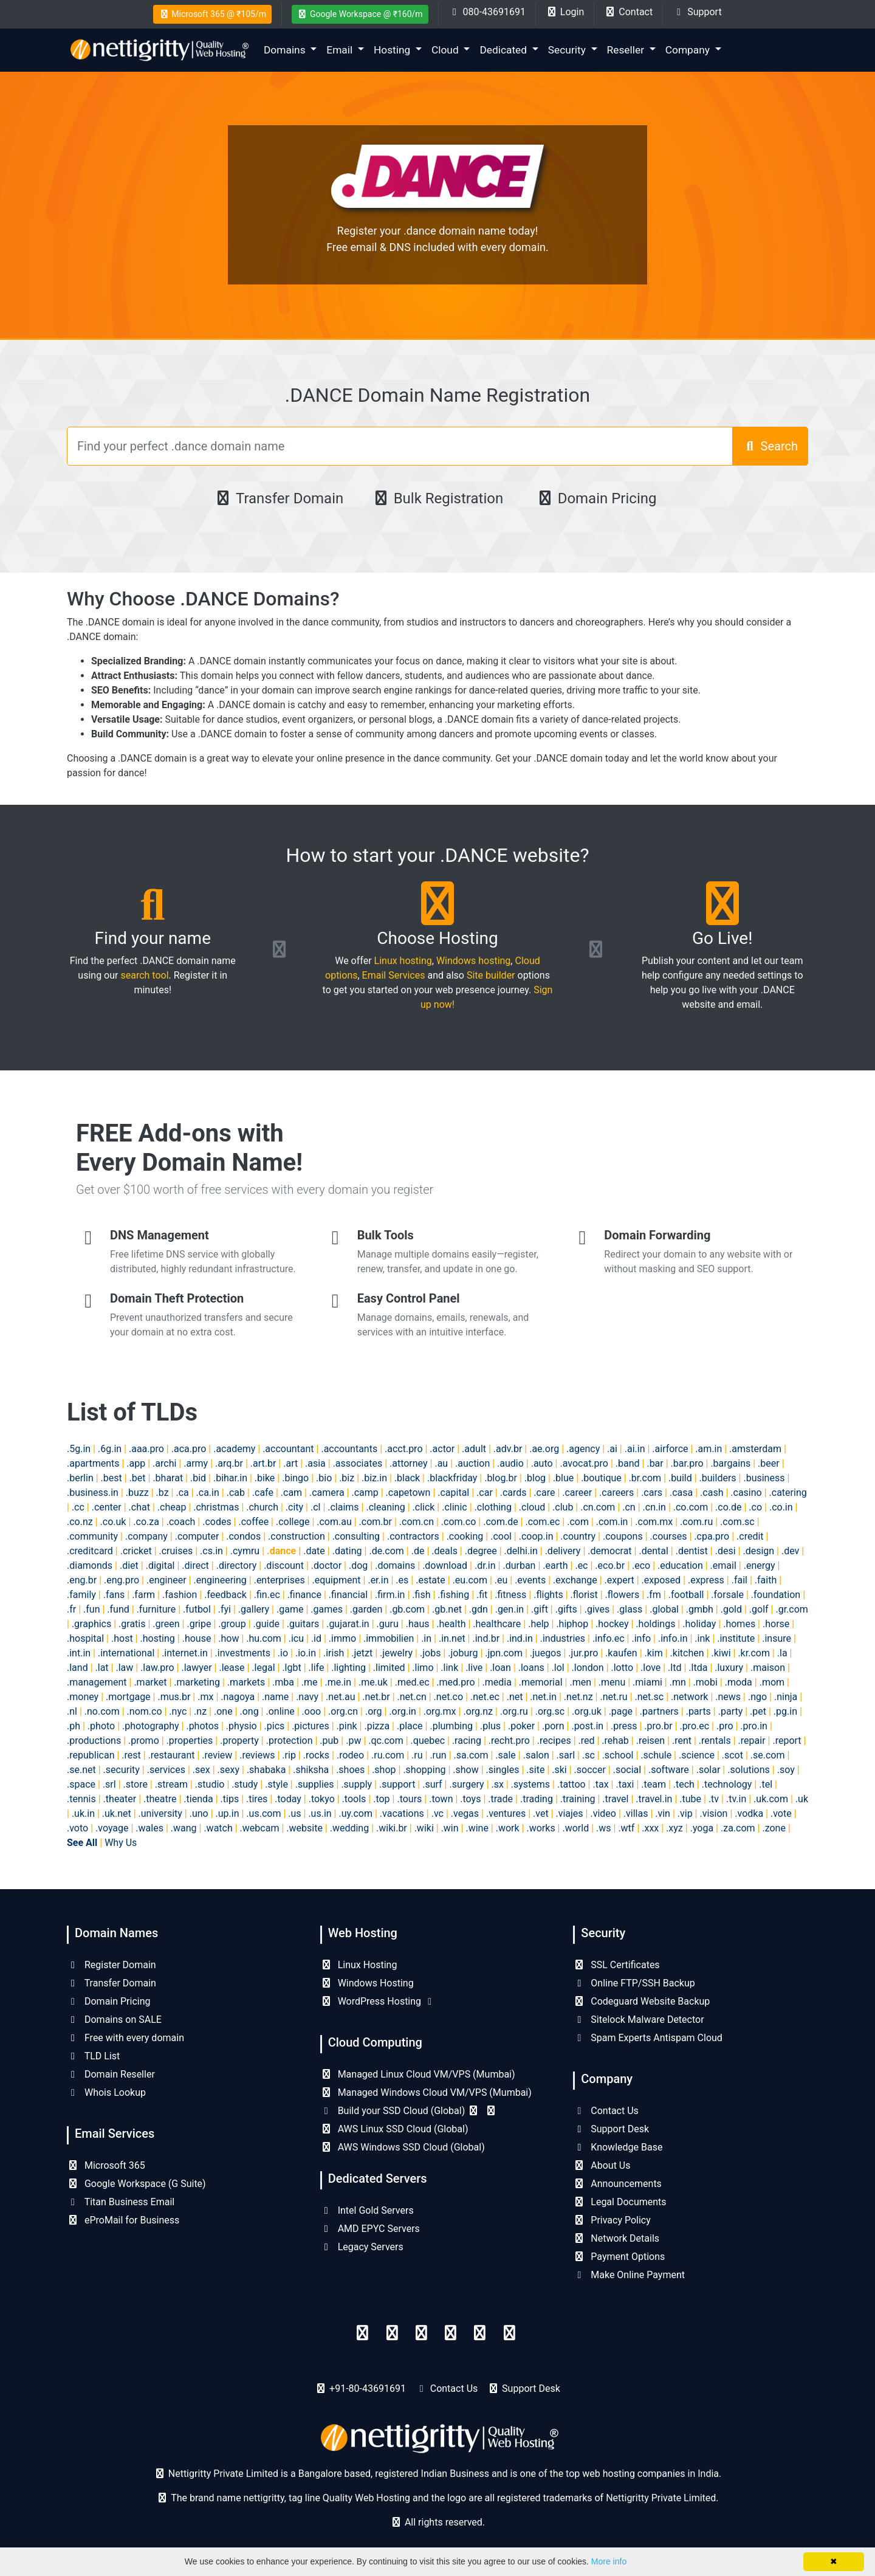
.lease (231, 1667)
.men (580, 1682)
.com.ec (542, 1521)
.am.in (708, 1449)
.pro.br (658, 1726)
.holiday (699, 1624)
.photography (150, 1726)
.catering (788, 1492)
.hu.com (263, 1638)
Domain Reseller (111, 2074)
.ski (559, 1769)
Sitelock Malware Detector (638, 2019)
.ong (248, 1711)
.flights (548, 1594)
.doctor (326, 1565)
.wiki (424, 1828)
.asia (315, 1463)
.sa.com (471, 1755)
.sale (505, 1755)
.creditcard (90, 1551)
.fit (481, 1594)
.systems (530, 1784)
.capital (453, 1492)
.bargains (730, 1463)
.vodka (749, 1813)
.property (239, 1740)
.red (586, 1740)
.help (538, 1624)
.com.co (458, 1521)
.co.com (690, 1507)
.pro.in (753, 1726)
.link (449, 1667)
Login (565, 12)
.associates (358, 1463)
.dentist (692, 1551)
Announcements (617, 2183)
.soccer (590, 1769)
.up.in (227, 1813)
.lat (102, 1667)
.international (126, 1653)
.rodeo (350, 1755)
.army (196, 1463)
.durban (519, 1565)
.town (441, 1799)
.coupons (623, 1536)
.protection (289, 1740)
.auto (542, 1463)
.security (121, 1769)
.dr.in (485, 1565)
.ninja (785, 1697)
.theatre (159, 1799)
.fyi (224, 1609)
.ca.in (207, 1492)
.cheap (172, 1507)
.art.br (263, 1463)
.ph (73, 1726)
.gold (731, 1609)
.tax (600, 1784)
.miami (647, 1682)
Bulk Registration (438, 498)
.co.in (781, 1507)
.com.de (500, 1521)
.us (294, 1813)
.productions (94, 1740)
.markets (246, 1682)
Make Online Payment (629, 2275)
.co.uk (113, 1521)
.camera (327, 1492)
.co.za (146, 1521)
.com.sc (737, 1521)
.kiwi (720, 1653)
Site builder (491, 975)
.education (680, 1565)
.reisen (650, 1740)
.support (397, 1784)
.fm (654, 1594)
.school (618, 1755)
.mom (772, 1682)
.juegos (545, 1653)
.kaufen (621, 1653)
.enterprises (279, 1580)
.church (262, 1507)
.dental (653, 1551)
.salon (536, 1755)
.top (381, 1799)
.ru (416, 1755)
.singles (503, 1769)
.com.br (375, 1521)
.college (292, 1521)
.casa (681, 1492)
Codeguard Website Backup (641, 2001)
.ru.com (387, 1755)
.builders (717, 1478)
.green (166, 1624)
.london (588, 1667)
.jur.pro (583, 1653)
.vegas (465, 1813)
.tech (684, 1784)
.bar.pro (687, 1463)
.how (228, 1638)
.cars (651, 1492)
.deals (444, 1551)
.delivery (563, 1551)
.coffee (253, 1521)
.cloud (532, 1507)
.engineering (219, 1580)
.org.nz (478, 1711)
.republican (90, 1755)
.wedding (349, 1828)
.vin (662, 1813)
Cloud (446, 50)
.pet (758, 1711)
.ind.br (485, 1638)
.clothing (493, 1507)
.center (107, 1507)
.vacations (402, 1813)
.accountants (349, 1449)
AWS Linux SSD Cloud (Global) (394, 2129)
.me (309, 1682)
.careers (616, 1492)
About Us (601, 2165)
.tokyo (322, 1799)
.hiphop (572, 1624)
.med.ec (412, 1682)
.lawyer (196, 1667)
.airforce (670, 1449)
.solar (708, 1769)
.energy (759, 1565)
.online (280, 1711)
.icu (296, 1638)
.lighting (348, 1667)
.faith (766, 1580)
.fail (739, 1580)
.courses (668, 1536)
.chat (139, 1507)
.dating (347, 1551)
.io (283, 1653)
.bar (655, 1463)
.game (289, 1609)
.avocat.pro (584, 1463)
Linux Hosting (358, 1965)
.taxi (625, 1784)
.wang (184, 1828)
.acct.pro (404, 1449)
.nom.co (144, 1711)
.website (304, 1828)
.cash (711, 1492)
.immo (342, 1638)
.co (755, 1507)
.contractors (413, 1536)
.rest (131, 1755)
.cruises (176, 1551)
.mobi (705, 1682)
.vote (781, 1813)
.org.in (402, 1711)
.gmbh (699, 1609)
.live (473, 1667)
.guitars (303, 1624)
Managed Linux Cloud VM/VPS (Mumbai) (417, 2074)
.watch (218, 1828)
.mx (205, 1697)
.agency (583, 1449)
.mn (678, 1682)
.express (706, 1580)
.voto (77, 1828)
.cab (236, 1492)
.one (223, 1711)
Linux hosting (403, 960)
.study (245, 1784)
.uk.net (116, 1813)
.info (641, 1638)
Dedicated (504, 50)
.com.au (334, 1521)
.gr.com (791, 1609)
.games (327, 1609)
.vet (541, 1813)
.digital (160, 1565)
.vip (685, 1813)
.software (668, 1769)
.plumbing (451, 1726)
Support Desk (611, 2129)
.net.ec (484, 1697)
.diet (129, 1565)
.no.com (102, 1711)
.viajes (569, 1813)
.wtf (626, 1828)
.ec (581, 1565)
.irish (334, 1653)
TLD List (93, 2056)
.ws (603, 1828)
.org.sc (549, 1711)
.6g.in (110, 1449)
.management (97, 1682)
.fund (118, 1609)
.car (484, 1492)
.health (450, 1624)
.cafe (262, 1492)
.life (316, 1667)
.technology (727, 1784)
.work (508, 1828)
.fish (421, 1594)
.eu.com (470, 1580)
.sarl (566, 1755)
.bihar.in (230, 1478)
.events (530, 1580)
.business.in (92, 1492)
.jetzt (361, 1653)
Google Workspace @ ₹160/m (360, 14)
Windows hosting (473, 960)
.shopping (424, 1769)
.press (624, 1726)
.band (628, 1463)
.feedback (225, 1594)
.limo (422, 1667)
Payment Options (619, 2256)
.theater (120, 1799)
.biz (346, 1478)
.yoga (701, 1828)
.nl (72, 1711)
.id (316, 1638)
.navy (307, 1697)
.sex (201, 1769)
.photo (101, 1726)
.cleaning (385, 1507)
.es (402, 1580)
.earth (555, 1565)
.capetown (408, 1492)
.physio (241, 1726)
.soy (786, 1769)
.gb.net (447, 1609)
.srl (109, 1784)
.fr (71, 1609)
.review (217, 1755)
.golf (759, 1609)
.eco (641, 1565)
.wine (476, 1828)
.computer (197, 1536)
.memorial (541, 1682)
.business (763, 1478)
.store (135, 1784)
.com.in (612, 1521)
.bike (265, 1478)
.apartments (93, 1463)
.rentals (715, 1740)
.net (515, 1697)
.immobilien (388, 1638)
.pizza (376, 1726)
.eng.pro (121, 1580)
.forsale (727, 1594)
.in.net (452, 1638)
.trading (536, 1799)
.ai (612, 1449)
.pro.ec (694, 1726)
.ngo (757, 1697)
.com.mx (654, 1521)
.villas (635, 1813)
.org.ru (514, 1711)
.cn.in (654, 1507)
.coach (181, 1521)
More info (608, 2561)
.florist (584, 1594)
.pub (329, 1740)
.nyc (178, 1711)
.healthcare (497, 1624)
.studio (210, 1784)
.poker (521, 1726)
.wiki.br (391, 1828)
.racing (466, 1740)
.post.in (587, 1726)
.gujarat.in (347, 1624)
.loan (500, 1667)
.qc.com (385, 1740)
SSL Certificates (616, 1965)
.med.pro (455, 1682)
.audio (510, 1463)
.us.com (263, 1813)
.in (426, 1638)
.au (441, 1463)
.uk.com (770, 1799)
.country (577, 1536)
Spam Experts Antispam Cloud (647, 2038)
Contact (628, 12)
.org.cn (343, 1711)
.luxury (729, 1667)
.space (81, 1784)
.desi (725, 1551)
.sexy (228, 1769)
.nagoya (238, 1697)
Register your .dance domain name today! (437, 230)
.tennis (81, 1799)
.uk (801, 1799)
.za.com (738, 1828)
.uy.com (355, 1813)
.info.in (673, 1638)
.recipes (554, 1740)
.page (621, 1711)
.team (653, 1784)
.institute (736, 1638)
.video (603, 1813)
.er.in (378, 1580)
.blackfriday (452, 1478)
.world (575, 1828)
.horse (776, 1624)
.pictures (310, 1726)
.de (418, 1551)
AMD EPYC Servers (370, 2228)
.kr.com (754, 1653)
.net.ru (613, 1697)
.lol (558, 1667)
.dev (790, 1551)
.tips (230, 1799)
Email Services (393, 975)
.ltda (697, 1667)
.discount (284, 1565)
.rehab (615, 1740)
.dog (358, 1565)
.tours (409, 1799)
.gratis (131, 1624)
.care (544, 1492)
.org (373, 1711)
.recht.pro (509, 1740)
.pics (274, 1726)
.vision (713, 1813)
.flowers (622, 1594)
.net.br (375, 1697)
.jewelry (396, 1653)
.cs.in (211, 1551)
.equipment (336, 1580)
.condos (243, 1536)
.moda (738, 1682)
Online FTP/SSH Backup (634, 1983)
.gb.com (407, 1609)
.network (689, 1697)
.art (290, 1463)
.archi (164, 1463)
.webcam (260, 1828)
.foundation (775, 1594)
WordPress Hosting (378, 2001)
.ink (702, 1638)
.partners (659, 1711)
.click (424, 1507)
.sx (498, 1784)
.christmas (216, 1507)
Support (697, 12)
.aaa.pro (146, 1449)
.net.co (449, 1697)
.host (122, 1638)
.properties (189, 1740)
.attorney (408, 1463)
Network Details (616, 2238)
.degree (481, 1551)
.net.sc (649, 1697)
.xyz (674, 1828)
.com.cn (416, 1521)
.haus (418, 1624)
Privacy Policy (611, 2220)
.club (562, 1507)
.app (135, 1463)
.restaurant (171, 1755)
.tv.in (736, 1799)
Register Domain (111, 1965)
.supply (356, 1784)
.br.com (645, 1478)
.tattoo (571, 1784)
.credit (750, 1536)
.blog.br (500, 1478)
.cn (628, 1507)
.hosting (157, 1638)
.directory (236, 1565)
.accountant (288, 1449)
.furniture (156, 1609)
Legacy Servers (361, 2247)
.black (407, 1478)
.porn (553, 1726)
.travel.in (654, 1799)
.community (92, 1536)
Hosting (393, 50)
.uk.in (83, 1813)
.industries (562, 1638)
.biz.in (374, 1478)
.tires (256, 1799)
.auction (472, 1463)
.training (577, 1799)
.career (577, 1492)
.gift (539, 1609)
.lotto (622, 1667)
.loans (531, 1667)
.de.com (386, 1551)
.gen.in (509, 1609)
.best (111, 1478)
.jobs (430, 1653)
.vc (437, 1813)
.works (540, 1828)
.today (288, 1799)
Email (340, 50)
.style (276, 1784)
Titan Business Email (120, 2202)
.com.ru (696, 1521)
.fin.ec (267, 1594)
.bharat (168, 1478)
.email (723, 1565)
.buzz (137, 1492)
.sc (588, 1755)
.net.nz (578, 1697)
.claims (343, 1507)
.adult (474, 1449)
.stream (171, 1784)
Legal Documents (619, 2202)
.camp (364, 1492)
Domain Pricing (596, 498)
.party (730, 1711)
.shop (384, 1769)
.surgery (466, 1784)
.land (77, 1667)
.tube (690, 1799)
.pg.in (785, 1711)
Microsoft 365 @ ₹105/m (212, 14)
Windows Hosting (367, 1983)
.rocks (316, 1755)
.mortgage (128, 1697)
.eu (501, 1580)
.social (627, 1769)
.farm (143, 1594)
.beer (769, 1463)
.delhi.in (521, 1551)
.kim (654, 1653)
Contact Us (606, 2110)
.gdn (478, 1609)
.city (294, 1507)
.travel (615, 1799)
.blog (535, 1478)
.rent (681, 1740)
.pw (353, 1740)
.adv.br (507, 1449)
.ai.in (635, 1449)
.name (275, 1697)
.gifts (566, 1609)
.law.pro (157, 1667)
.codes (216, 1521)
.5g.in (79, 1449)
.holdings (655, 1624)
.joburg (463, 1653)
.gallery (253, 1609)
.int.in (79, 1653)
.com (578, 1521)
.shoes (350, 1769)
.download (444, 1565)
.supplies (314, 1784)
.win (450, 1828)
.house (196, 1638)
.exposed (661, 1580)
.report (786, 1740)
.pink (347, 1726)
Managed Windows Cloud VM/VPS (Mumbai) (426, 2092)
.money (82, 1697)
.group (231, 1624)
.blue (563, 1478)
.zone (773, 1828)
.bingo (295, 1478)
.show (465, 1769)
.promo (143, 1740)
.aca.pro (189, 1449)
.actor (442, 1449)
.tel (765, 1784)
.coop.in (536, 1536)
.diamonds (89, 1565)
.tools (354, 1799)
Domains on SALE (114, 2019)
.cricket (136, 1551)
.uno (199, 1813)
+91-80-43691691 (367, 2388)
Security (568, 50)
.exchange (575, 1580)
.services (166, 1769)
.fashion (179, 1594)
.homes (739, 1624)
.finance (304, 1594)
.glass (629, 1609)
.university (160, 1813)
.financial (348, 1594)
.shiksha (311, 1769)
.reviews (257, 1755)
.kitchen (687, 1653)
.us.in (319, 1813)
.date (314, 1551)
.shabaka (266, 1769)
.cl (315, 1507)
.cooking (465, 1536)
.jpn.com (504, 1653)
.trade (500, 1799)
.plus (490, 1726)
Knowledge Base (617, 2147)
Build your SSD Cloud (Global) (409, 2110)
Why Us (121, 1842)
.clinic (454, 1507)
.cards (513, 1492)
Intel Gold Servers (367, 2210)
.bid (198, 1478)
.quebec (428, 1740)
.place (410, 1726)
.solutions (748, 1769)
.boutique (601, 1478)
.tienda (198, 1799)
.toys (470, 1799)
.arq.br (229, 1463)
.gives (597, 1609)
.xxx (650, 1828)
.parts (698, 1711)
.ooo (311, 1711)
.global (664, 1609)
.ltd (674, 1667)
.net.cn (412, 1697)
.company (146, 1536)
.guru (388, 1624)
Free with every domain (125, 2038)
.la (782, 1653)
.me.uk (373, 1682)
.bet (137, 1478)
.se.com (767, 1755)
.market (150, 1682)
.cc (78, 1507)
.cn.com (597, 1507)
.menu (612, 1682)
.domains (395, 1565)
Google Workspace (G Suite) (136, 2183)
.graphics (91, 1624)
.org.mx (440, 1711)
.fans (114, 1594)
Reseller (627, 50)
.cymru (244, 1551)
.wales (149, 1828)
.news (728, 1697)
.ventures (506, 1813)
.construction (296, 1536)
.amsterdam (755, 1449)
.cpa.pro (711, 1536)
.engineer (166, 1580)
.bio (324, 1478)
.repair (752, 1740)
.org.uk (587, 1711)
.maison (767, 1667)
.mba (283, 1682)
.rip (289, 1755)
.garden (366, 1609)
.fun (91, 1609)
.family (81, 1594)
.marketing (197, 1682)
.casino (745, 1492)
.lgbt (291, 1667)
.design (758, 1551)
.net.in (543, 1697)
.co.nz (80, 1521)
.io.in (305, 1653)
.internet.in (185, 1653)
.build (680, 1478)
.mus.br (173, 1697)
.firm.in (390, 1594)
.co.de (728, 1507)
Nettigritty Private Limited (661, 2498)
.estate (430, 1580)
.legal (263, 1667)
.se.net (81, 1769)
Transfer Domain (278, 498)
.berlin (80, 1478)
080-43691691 (487, 12)
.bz (162, 1492)
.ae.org (544, 1449)
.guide (266, 1624)
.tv (714, 1799)
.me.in (337, 1682)
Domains (286, 50)
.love (650, 1667)
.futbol (197, 1609)
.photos (202, 1726)
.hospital (85, 1638)
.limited (389, 1667)
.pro (724, 1726)
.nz (200, 1711)
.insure (776, 1638)
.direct (195, 1565)
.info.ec (608, 1638)
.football (686, 1594)
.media (497, 1682)
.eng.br (82, 1580)
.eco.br (610, 1565)
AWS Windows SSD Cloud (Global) (402, 2147)
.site (535, 1769)
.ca (182, 1492)
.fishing (453, 1594)
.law (124, 1667)
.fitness (510, 1594)
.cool (501, 1536)
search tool (144, 975)
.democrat (609, 1551)
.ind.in (520, 1638)
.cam (291, 1492)
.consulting (356, 1536)
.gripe (199, 1624)
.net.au (340, 1697)
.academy (234, 1449)
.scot (732, 1755)
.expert (619, 1580)
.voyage (111, 1828)
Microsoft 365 (106, 2165)
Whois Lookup (106, 2092)
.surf (432, 1784)
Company (689, 50)
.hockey (611, 1624)
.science (697, 1755)
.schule (655, 1755)
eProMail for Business (123, 2220)
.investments (242, 1653)
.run (438, 1755)
